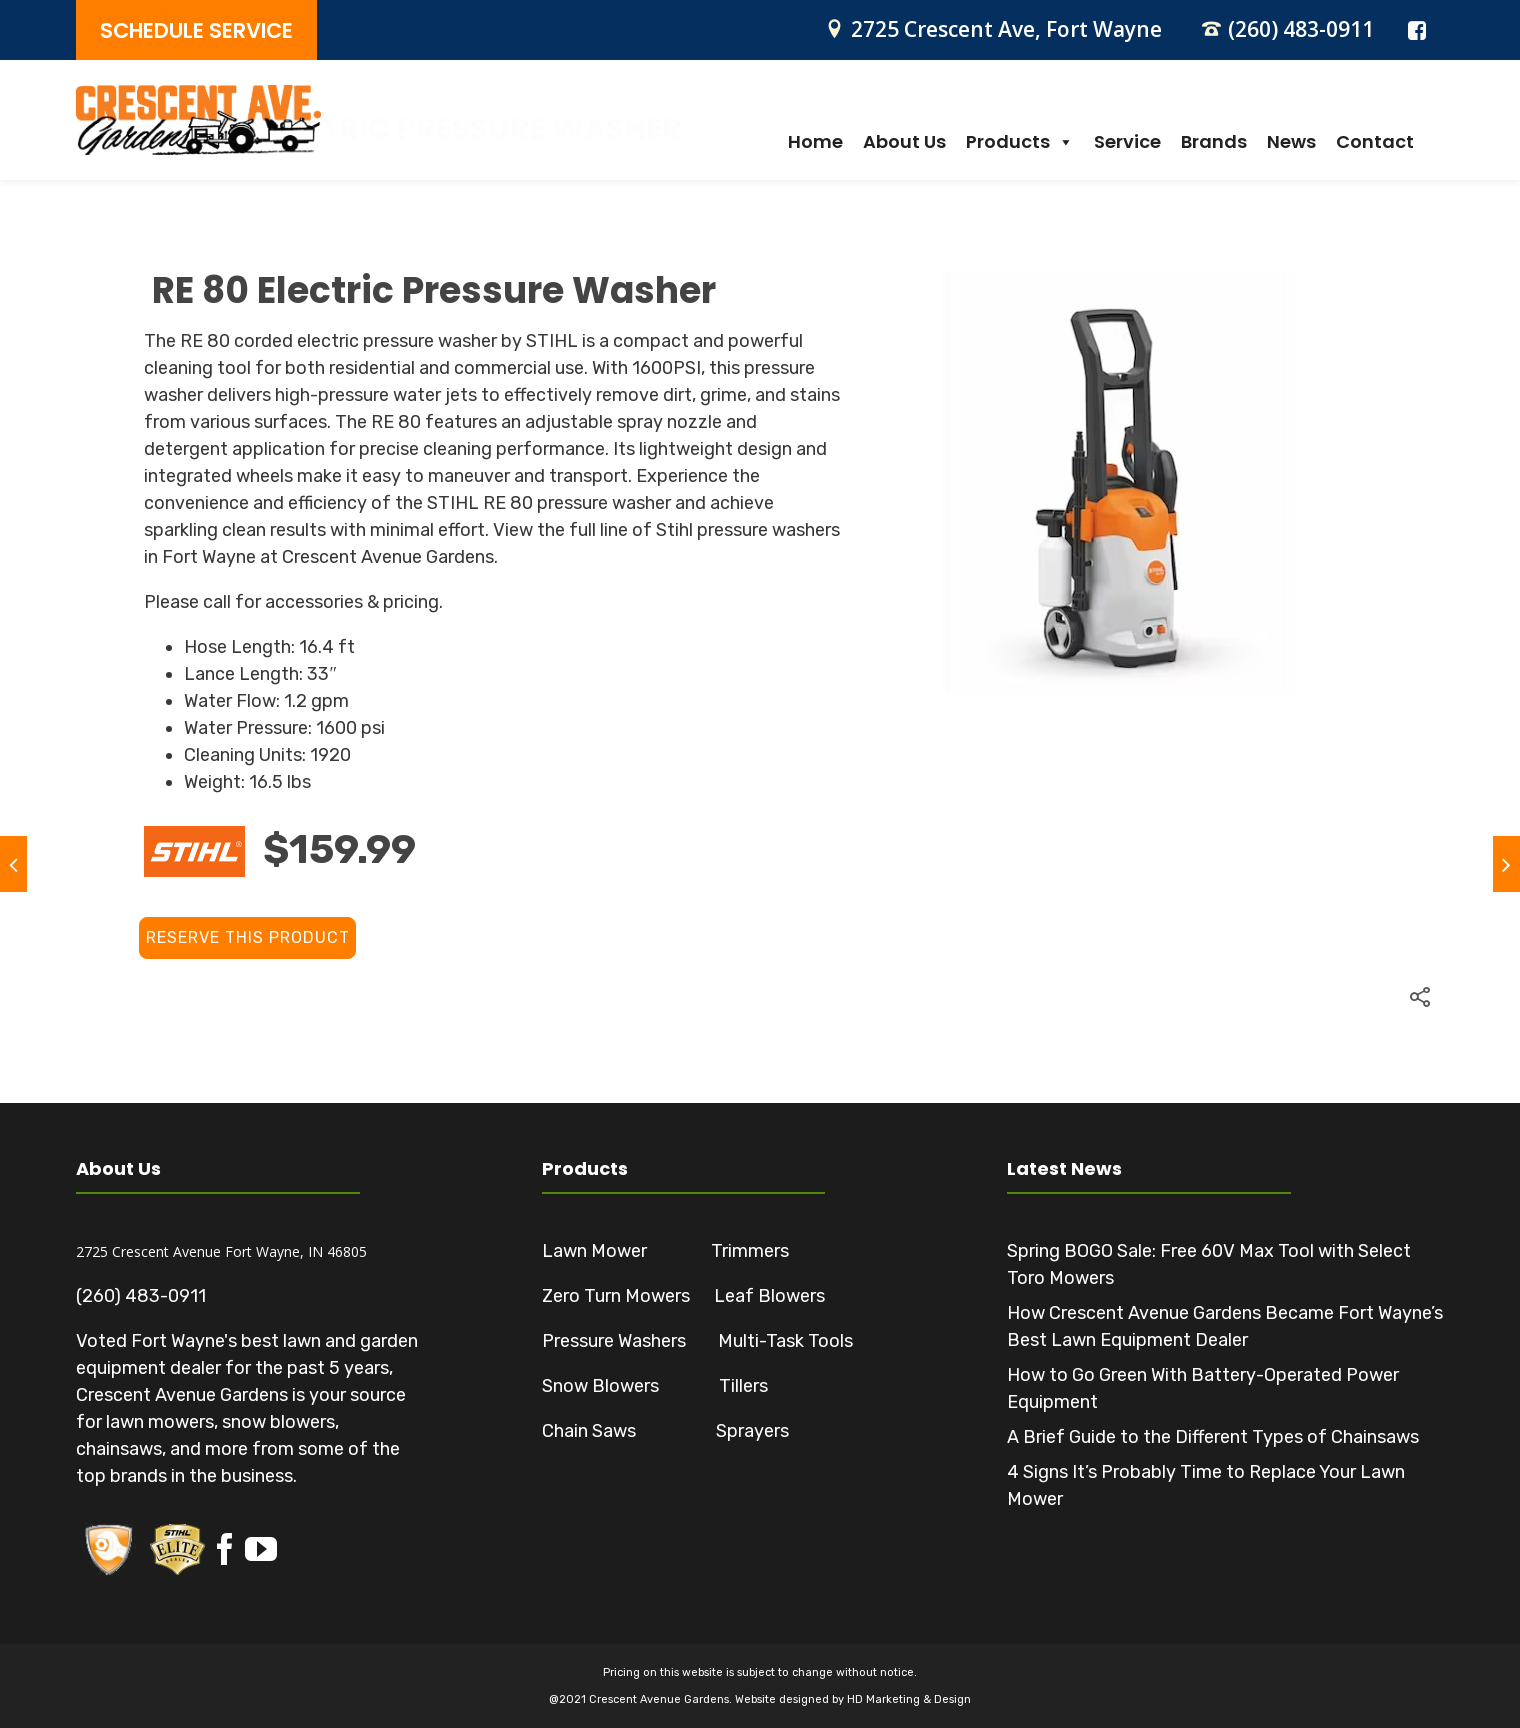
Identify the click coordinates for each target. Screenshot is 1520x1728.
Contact (1375, 142)
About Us (904, 142)
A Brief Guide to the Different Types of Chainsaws (1213, 1437)
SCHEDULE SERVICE (196, 30)
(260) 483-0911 (1301, 29)
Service (1127, 142)
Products (1020, 142)
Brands (1214, 142)
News (1291, 142)
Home (815, 142)
